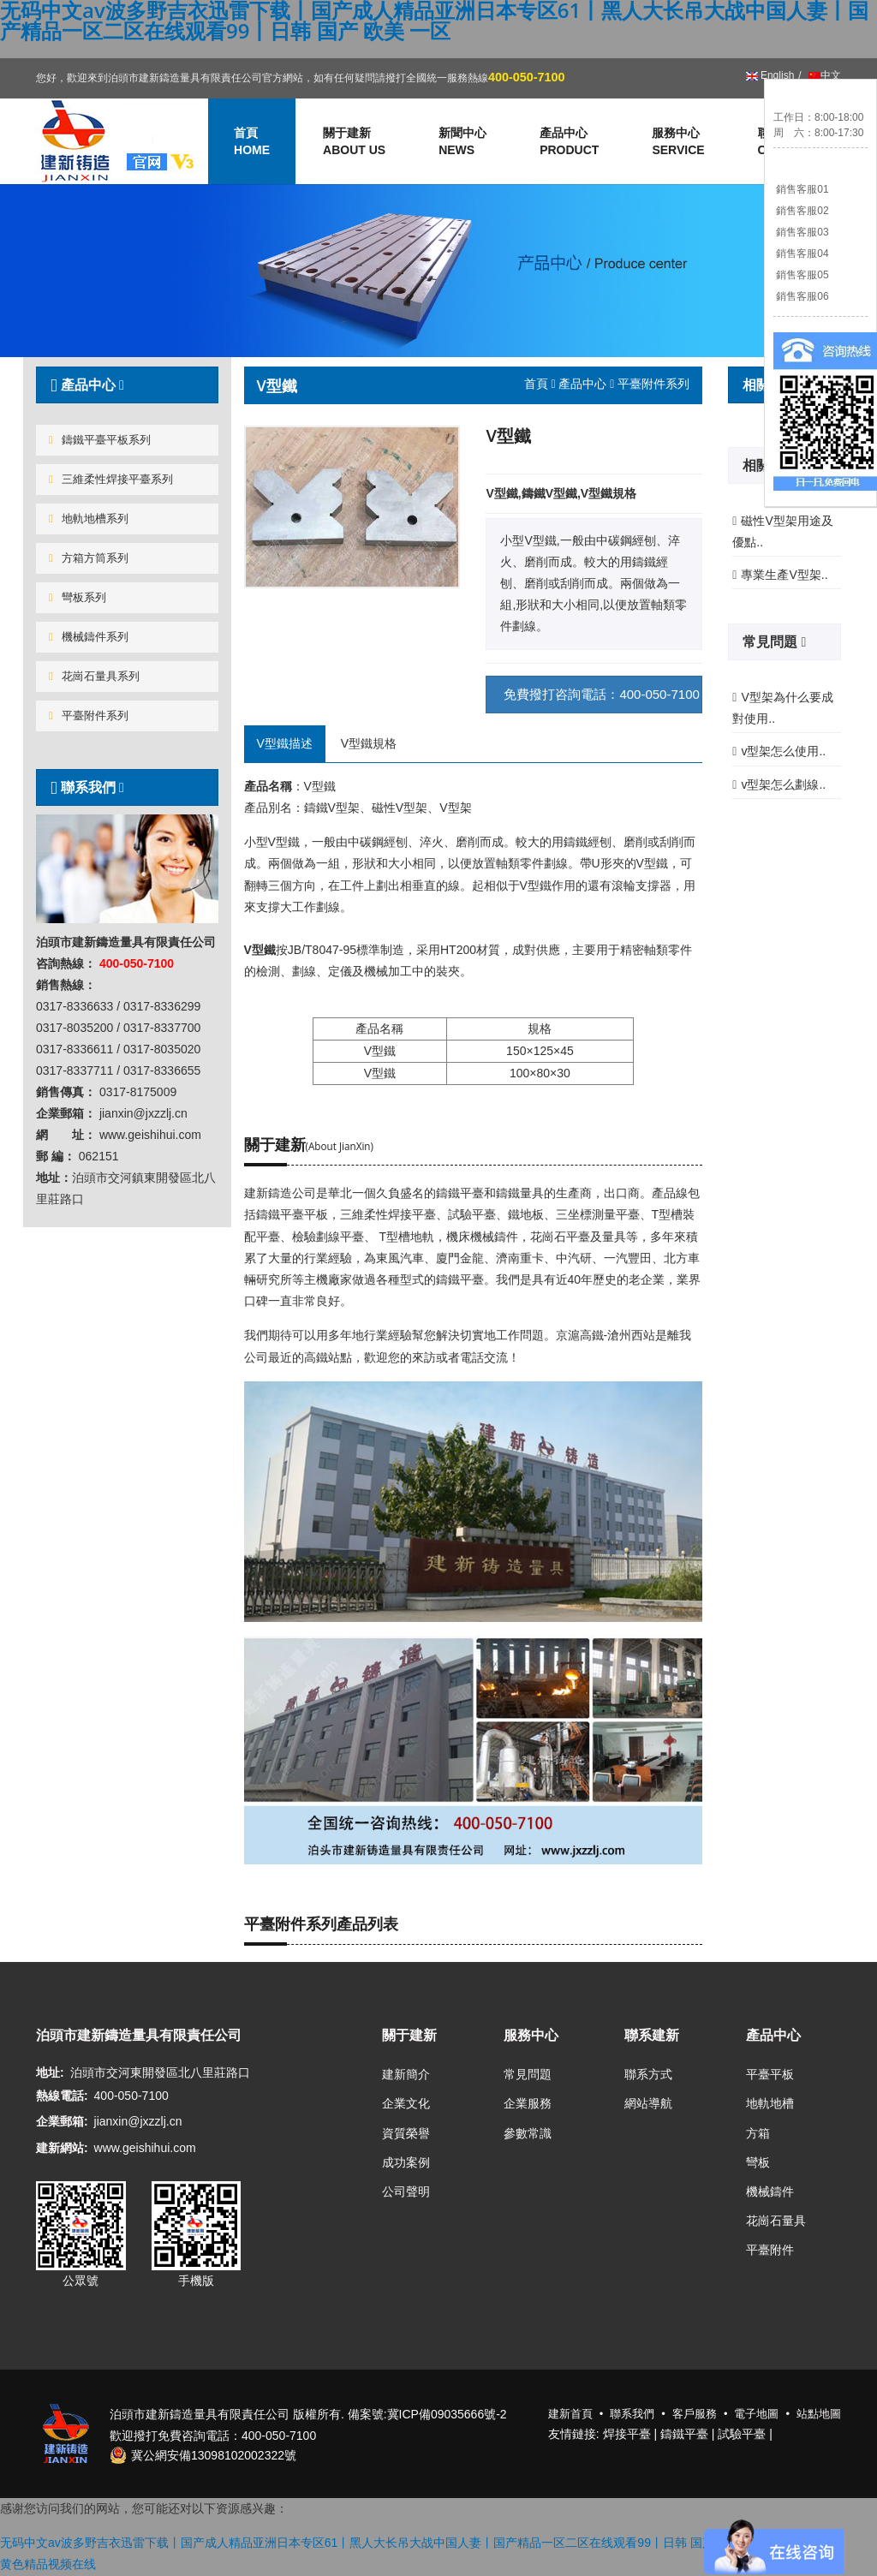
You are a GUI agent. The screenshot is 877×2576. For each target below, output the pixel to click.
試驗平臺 (742, 2434)
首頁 (536, 384)
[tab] (127, 385)
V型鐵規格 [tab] (369, 743)
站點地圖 (818, 2413)
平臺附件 (770, 2250)
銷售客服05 (801, 275)
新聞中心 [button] (462, 142)
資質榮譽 (406, 2133)
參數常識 (528, 2133)
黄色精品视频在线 (48, 2564)
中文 (823, 75)
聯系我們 (85, 787)
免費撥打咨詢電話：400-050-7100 (601, 694)
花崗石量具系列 (94, 676)
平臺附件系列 (88, 715)
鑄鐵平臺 (684, 2434)
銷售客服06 (801, 296)
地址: (50, 2072)
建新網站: (62, 2148)
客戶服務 (694, 2413)
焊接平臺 (627, 2434)
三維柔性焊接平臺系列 (111, 479)
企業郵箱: (62, 2121)
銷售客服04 (801, 253)
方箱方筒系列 (88, 558)
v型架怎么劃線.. (783, 784)
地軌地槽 (770, 2103)
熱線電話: (62, 2095)
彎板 (758, 2162)
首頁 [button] (252, 142)
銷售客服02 (801, 211)
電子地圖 (756, 2413)
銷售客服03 (801, 232)
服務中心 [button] (678, 142)
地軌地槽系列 (88, 518)
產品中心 (582, 384)
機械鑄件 (770, 2191)
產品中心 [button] (569, 142)
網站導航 (648, 2103)
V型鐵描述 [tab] (285, 743)
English (770, 75)
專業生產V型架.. (784, 574)
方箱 (758, 2133)
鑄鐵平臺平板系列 (100, 439)
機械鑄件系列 (88, 636)
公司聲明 (406, 2191)
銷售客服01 (801, 189)
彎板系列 (77, 597)
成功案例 (406, 2162)
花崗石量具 (776, 2220)
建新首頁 (570, 2413)
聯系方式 (648, 2074)
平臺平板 (770, 2074)
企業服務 (528, 2103)
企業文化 (406, 2103)
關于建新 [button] (354, 142)
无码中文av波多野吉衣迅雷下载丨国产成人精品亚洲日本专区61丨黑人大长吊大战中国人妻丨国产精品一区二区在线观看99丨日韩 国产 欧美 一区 (384, 2542)
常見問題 (772, 641)
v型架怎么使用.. (783, 751)
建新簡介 (406, 2074)
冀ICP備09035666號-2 (447, 2414)
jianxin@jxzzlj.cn (138, 2121)
